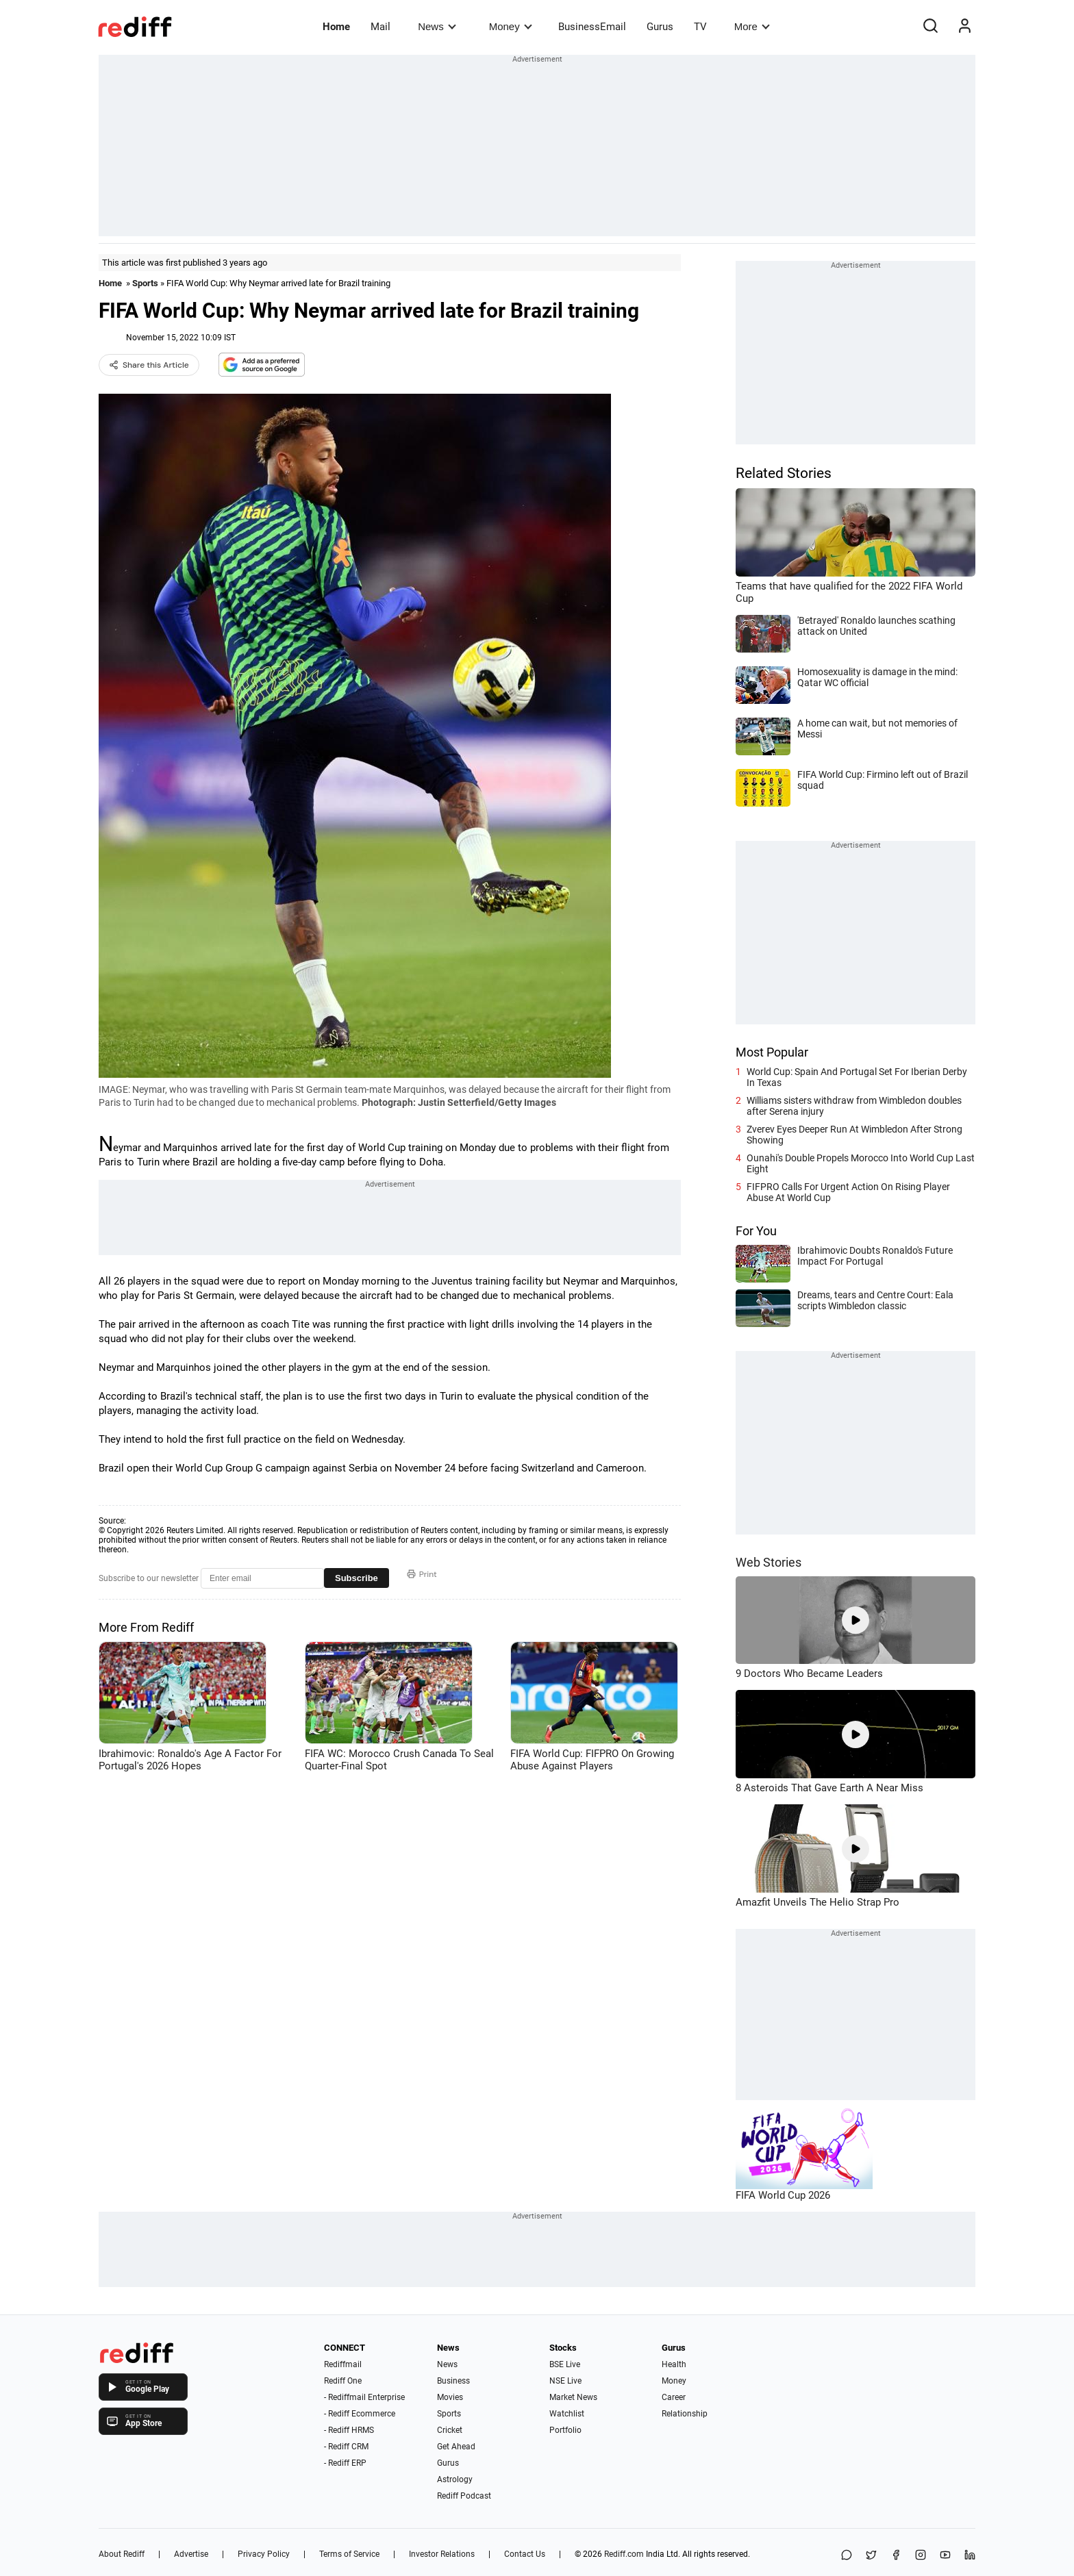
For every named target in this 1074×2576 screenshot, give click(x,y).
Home (336, 27)
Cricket (449, 2430)
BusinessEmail (592, 27)
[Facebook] (895, 2555)
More (752, 26)
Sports (145, 283)
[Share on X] (871, 2555)
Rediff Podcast (464, 2496)
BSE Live (564, 2364)
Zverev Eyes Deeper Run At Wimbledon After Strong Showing (854, 1135)
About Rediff (122, 2554)
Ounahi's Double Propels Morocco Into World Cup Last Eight (861, 1163)
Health (674, 2364)
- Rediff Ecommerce (359, 2414)
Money (510, 26)
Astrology (455, 2479)
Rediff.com (624, 2554)
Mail (380, 27)
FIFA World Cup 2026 (783, 2195)
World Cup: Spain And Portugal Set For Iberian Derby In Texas (857, 1077)
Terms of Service (349, 2554)
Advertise (191, 2554)
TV (700, 27)
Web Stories (768, 1562)
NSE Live (565, 2381)
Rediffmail (343, 2364)
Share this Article (149, 364)
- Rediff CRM (346, 2446)
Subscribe (356, 1578)
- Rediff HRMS (349, 2430)
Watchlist (566, 2414)
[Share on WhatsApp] (846, 2555)
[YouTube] (945, 2555)
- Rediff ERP (345, 2463)
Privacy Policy (264, 2554)
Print (422, 1574)
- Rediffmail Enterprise (364, 2397)
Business (453, 2381)
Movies (450, 2397)
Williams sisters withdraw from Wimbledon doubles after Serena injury (854, 1106)
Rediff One (343, 2381)
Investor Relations (442, 2554)
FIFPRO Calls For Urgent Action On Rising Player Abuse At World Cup (848, 1192)
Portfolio (565, 2430)
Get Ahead (456, 2446)
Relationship (685, 2414)
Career (674, 2397)
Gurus (660, 27)
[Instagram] (920, 2555)
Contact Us (524, 2554)
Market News (573, 2397)
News (436, 26)
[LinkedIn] (969, 2555)
